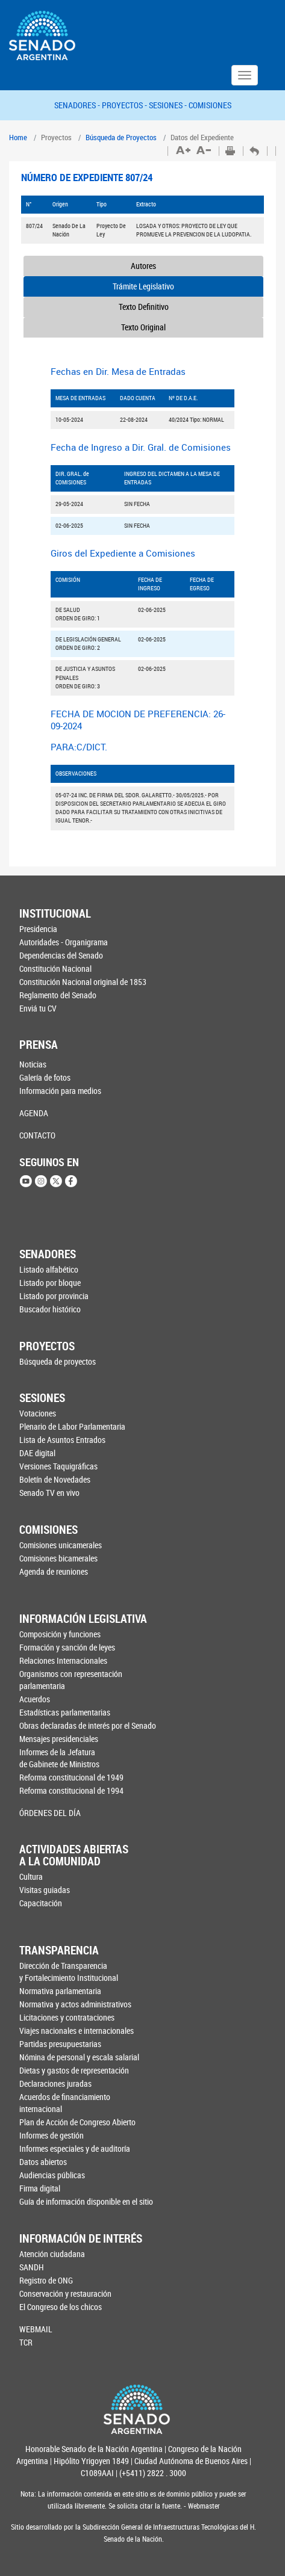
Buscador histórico (50, 1309)
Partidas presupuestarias (60, 2043)
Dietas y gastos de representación (74, 2070)
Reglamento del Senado (57, 995)
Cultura (31, 1876)
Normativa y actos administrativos (75, 2004)
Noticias (32, 1064)
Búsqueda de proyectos (57, 1361)
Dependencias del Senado (61, 955)
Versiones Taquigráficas (58, 1466)
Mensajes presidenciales (58, 1738)
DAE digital (37, 1453)
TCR (26, 2342)
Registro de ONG (46, 2280)
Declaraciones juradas (55, 2083)
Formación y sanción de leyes (67, 1647)
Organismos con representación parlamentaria (70, 1679)
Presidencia (38, 928)
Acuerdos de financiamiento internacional (64, 2102)
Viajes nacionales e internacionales (76, 2030)
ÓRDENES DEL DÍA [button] (50, 1812)
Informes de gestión (51, 2135)
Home (18, 137)
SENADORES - (78, 105)
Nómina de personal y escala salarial (79, 2057)
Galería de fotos (44, 1077)
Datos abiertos (43, 2161)
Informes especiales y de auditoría (74, 2148)
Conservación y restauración (65, 2293)
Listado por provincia (54, 1296)
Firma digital (39, 2188)
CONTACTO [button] (37, 1135)
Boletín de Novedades (54, 1479)
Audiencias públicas (52, 2175)
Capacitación (40, 1903)
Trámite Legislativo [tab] (143, 286)
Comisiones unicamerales (60, 1545)
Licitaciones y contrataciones (66, 2017)
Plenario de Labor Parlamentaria (72, 1426)
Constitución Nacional (55, 968)
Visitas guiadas (44, 1889)
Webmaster (203, 2505)
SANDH (31, 2267)
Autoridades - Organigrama (63, 942)
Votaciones (37, 1413)
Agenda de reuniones (53, 1571)
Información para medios (60, 1090)
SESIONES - (169, 105)
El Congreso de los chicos (60, 2306)
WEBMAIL (35, 2329)
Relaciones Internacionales (63, 1660)
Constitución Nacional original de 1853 (79, 981)
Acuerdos (34, 1699)
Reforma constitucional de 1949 (71, 1777)
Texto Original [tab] (143, 327)
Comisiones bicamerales (58, 1558)
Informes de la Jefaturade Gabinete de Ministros (59, 1758)
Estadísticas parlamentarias (64, 1712)
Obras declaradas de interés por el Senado (80, 1725)
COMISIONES (210, 105)
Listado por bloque (50, 1282)
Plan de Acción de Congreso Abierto (77, 2122)
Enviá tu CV (38, 1008)
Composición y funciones (60, 1634)
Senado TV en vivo (49, 1492)
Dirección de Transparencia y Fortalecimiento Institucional (68, 1971)
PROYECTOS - (125, 105)
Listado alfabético (48, 1269)
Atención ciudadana (52, 2253)
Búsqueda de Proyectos (121, 137)
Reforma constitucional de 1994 (71, 1790)
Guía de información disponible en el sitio (79, 2201)
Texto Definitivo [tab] (144, 306)
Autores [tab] (143, 265)
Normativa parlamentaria (60, 1991)
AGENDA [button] (33, 1113)
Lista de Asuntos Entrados (62, 1439)
